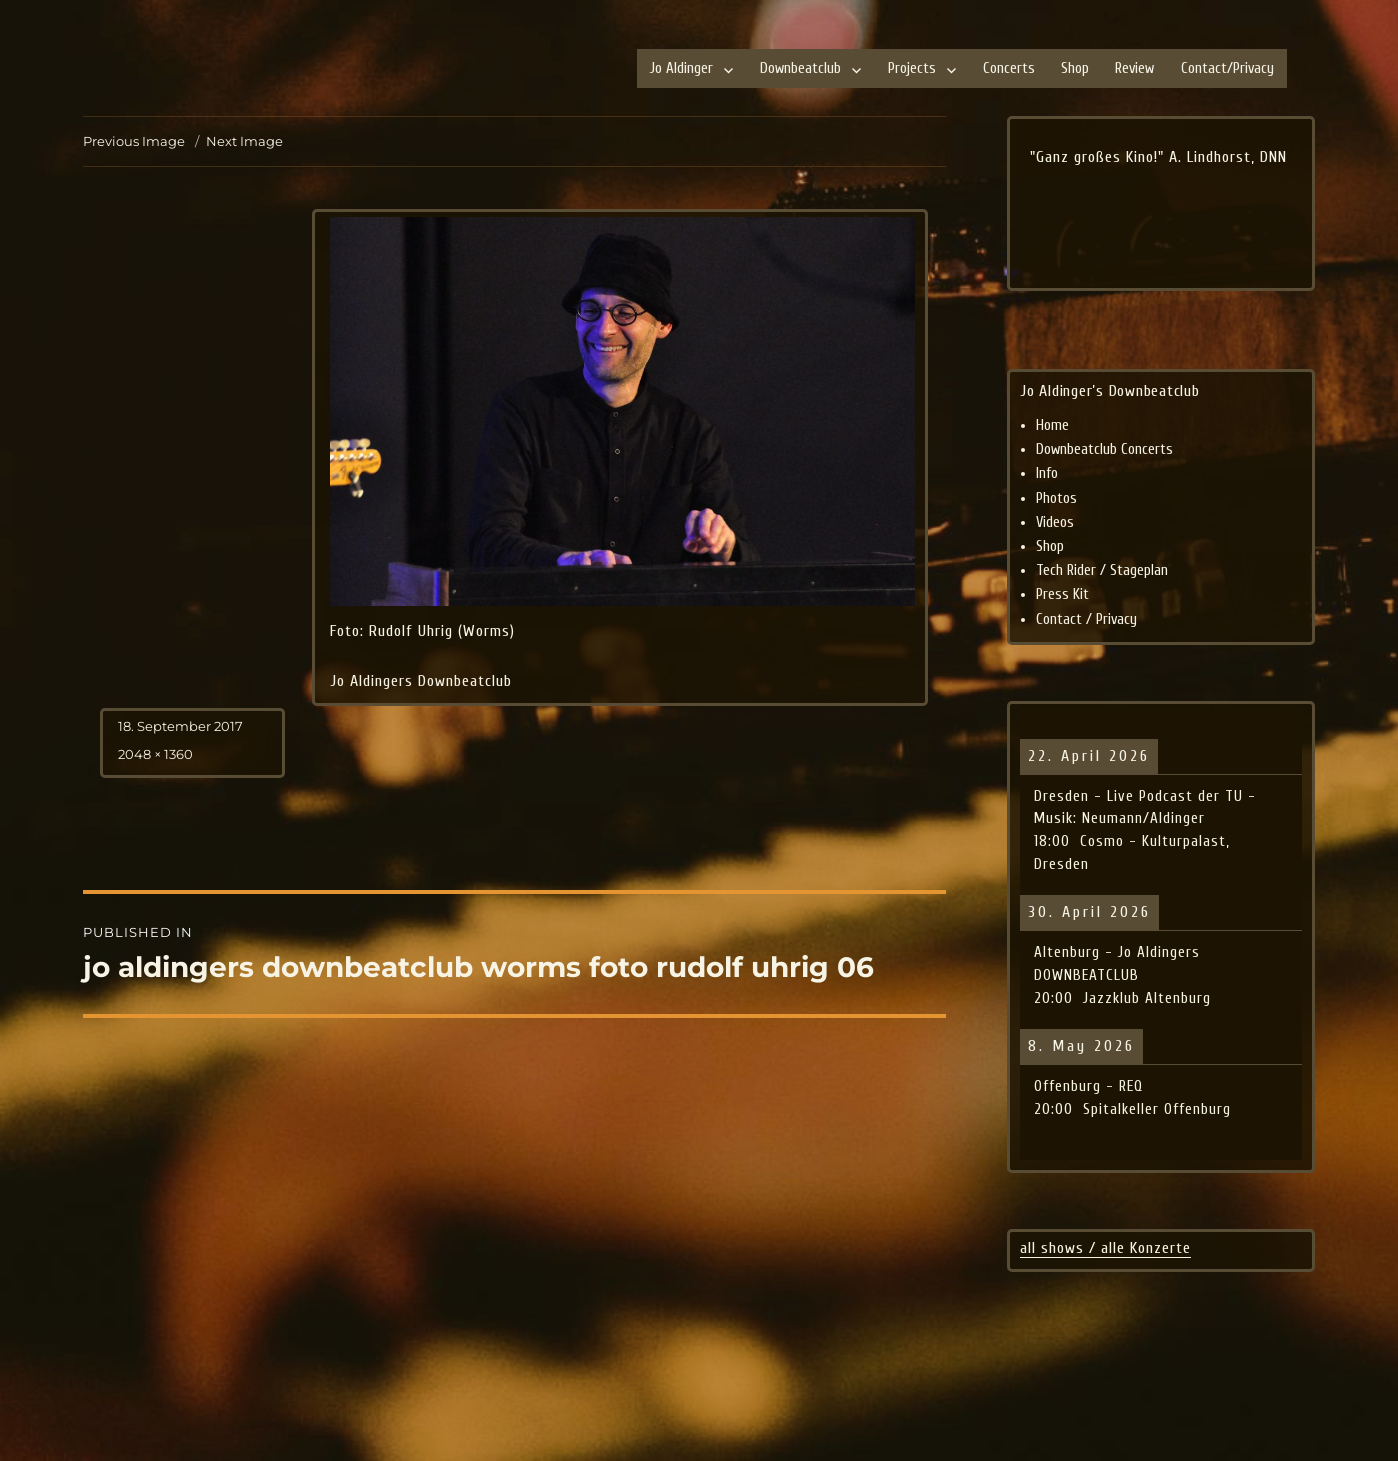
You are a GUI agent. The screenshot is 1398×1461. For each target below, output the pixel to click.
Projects (912, 68)
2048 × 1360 (155, 754)
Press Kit (1062, 594)
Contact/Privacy (1227, 68)
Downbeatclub (800, 68)
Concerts (1009, 68)
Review (1134, 68)
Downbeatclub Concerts (1104, 449)
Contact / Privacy (1086, 619)
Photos (1056, 498)
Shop (1075, 68)
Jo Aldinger (681, 68)
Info (1047, 473)
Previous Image (134, 141)
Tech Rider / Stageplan (1102, 570)
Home (1052, 425)
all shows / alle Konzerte (1105, 1248)
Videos (1055, 522)
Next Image (244, 141)
